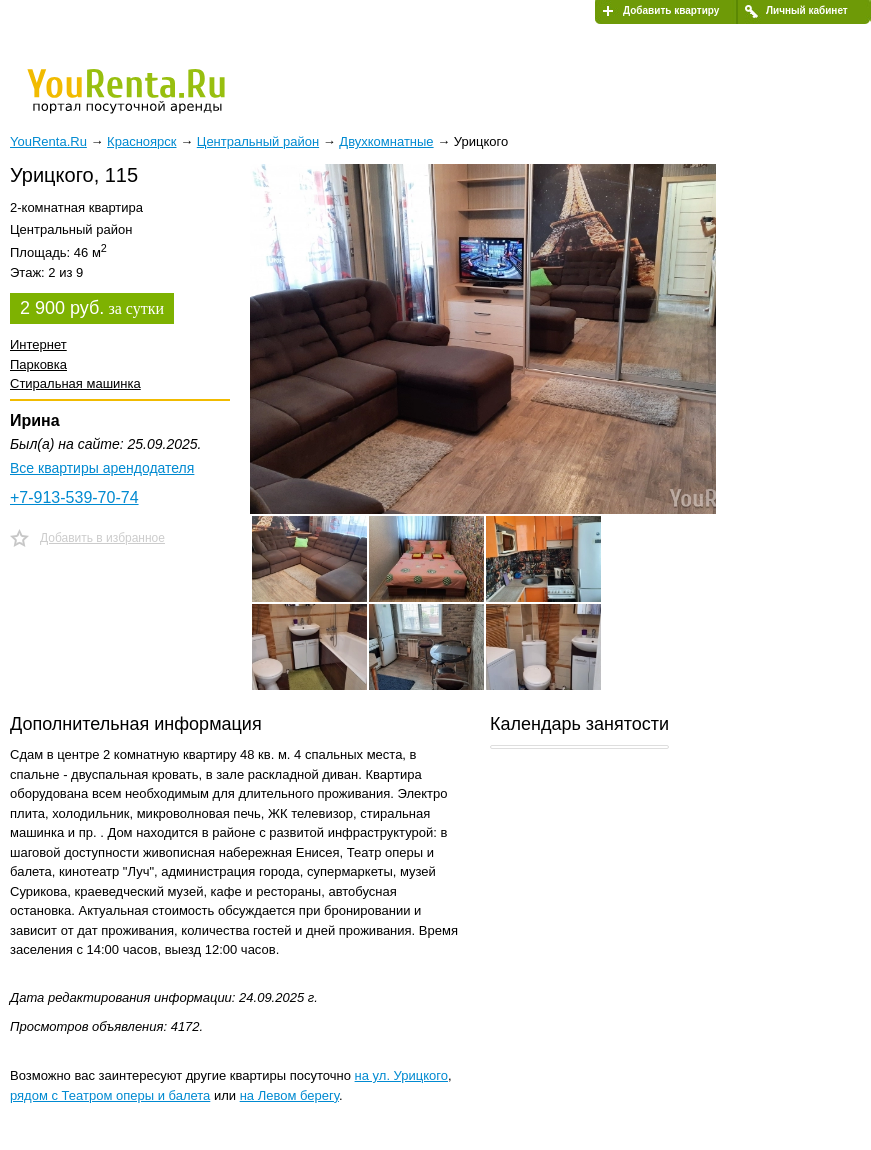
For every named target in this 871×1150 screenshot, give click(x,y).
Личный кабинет (807, 10)
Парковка (38, 364)
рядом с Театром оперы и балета (110, 1095)
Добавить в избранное (102, 538)
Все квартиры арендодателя (102, 468)
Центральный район (258, 141)
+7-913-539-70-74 (74, 497)
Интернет (38, 344)
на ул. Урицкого (401, 1075)
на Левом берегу (289, 1095)
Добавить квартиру (671, 10)
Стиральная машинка (75, 383)
